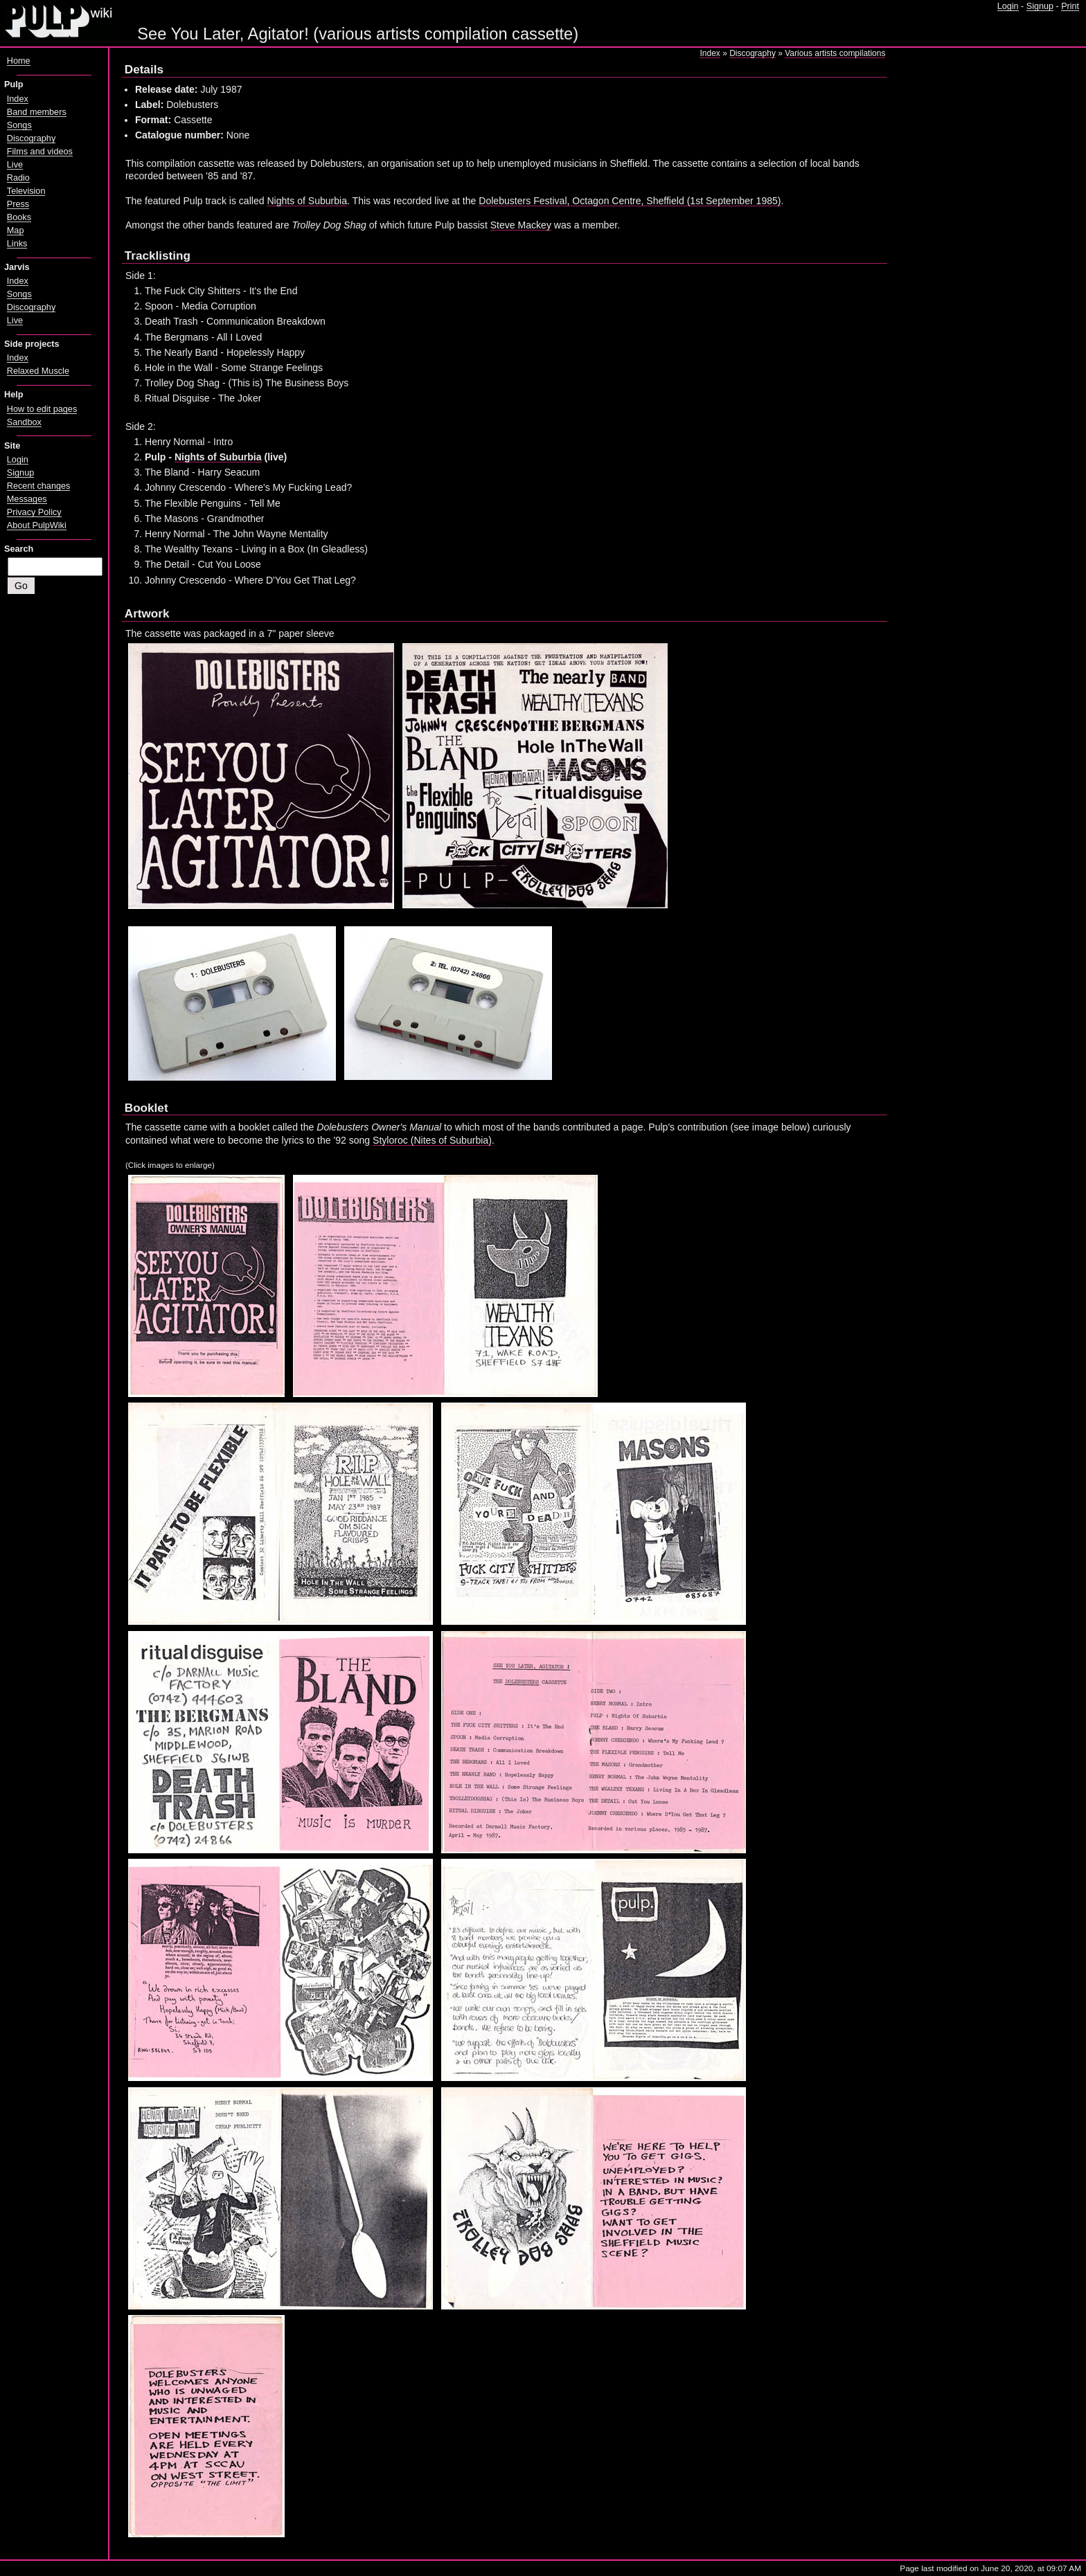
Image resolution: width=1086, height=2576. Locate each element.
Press (18, 204)
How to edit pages (42, 409)
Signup (1039, 6)
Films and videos (40, 151)
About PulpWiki (36, 525)
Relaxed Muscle (38, 371)
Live (15, 165)
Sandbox (24, 422)
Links (17, 244)
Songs (19, 125)
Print (1070, 6)
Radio (18, 178)
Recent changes (39, 486)
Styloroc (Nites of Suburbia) (432, 1140)
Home (18, 61)
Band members (36, 112)
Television (26, 191)
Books (19, 217)
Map (15, 230)
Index (710, 53)
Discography (752, 53)
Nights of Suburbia (307, 200)
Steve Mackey (520, 225)
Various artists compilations (835, 53)
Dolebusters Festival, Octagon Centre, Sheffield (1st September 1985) (630, 200)
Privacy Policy (34, 512)
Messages (27, 499)
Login (1008, 6)
